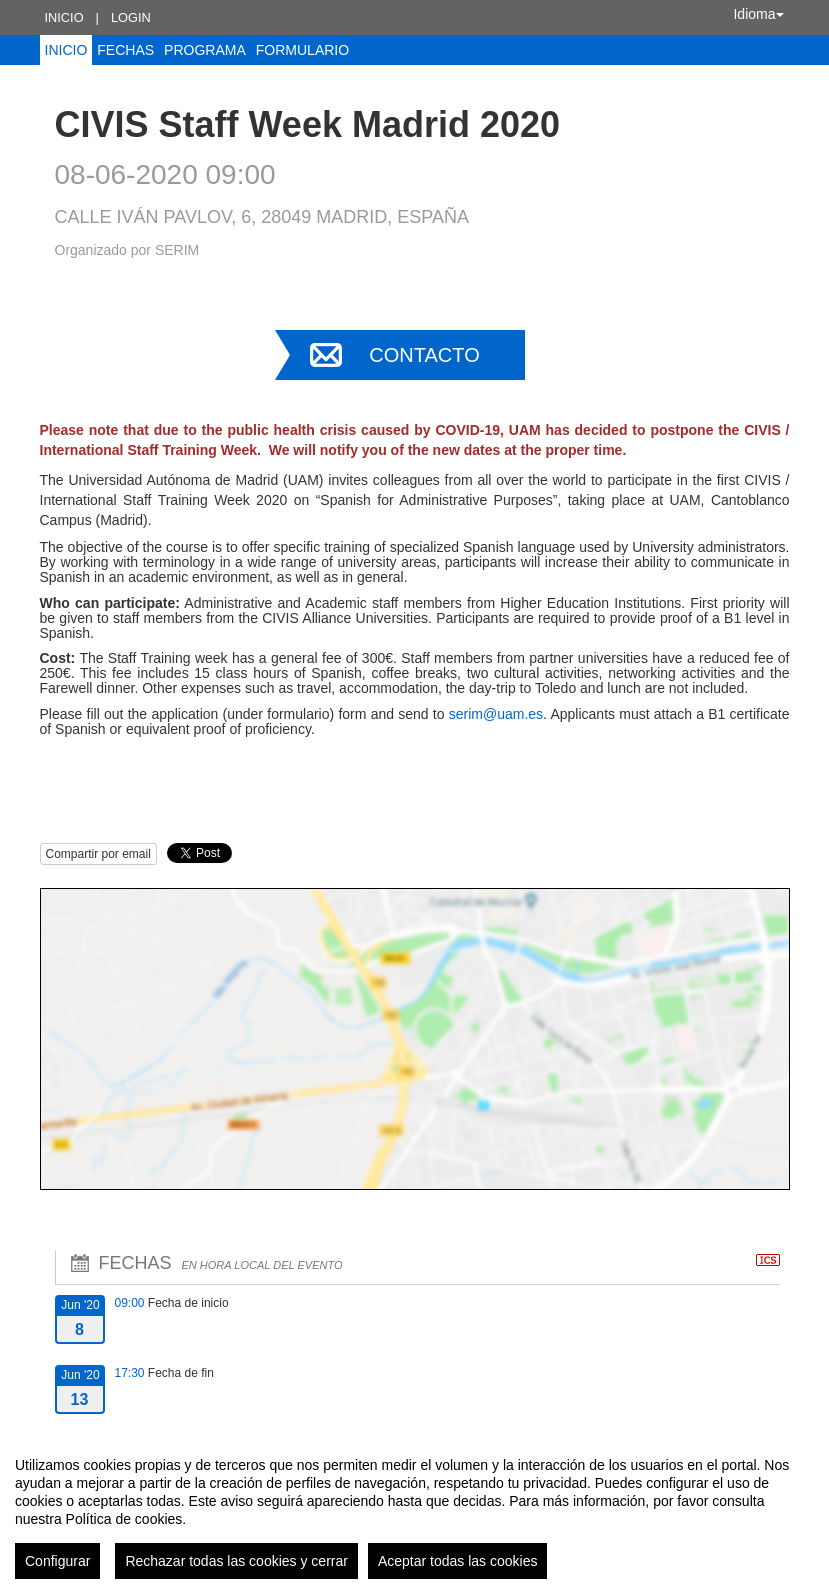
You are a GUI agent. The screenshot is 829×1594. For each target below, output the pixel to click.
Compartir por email (98, 854)
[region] (414, 1510)
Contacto (424, 355)
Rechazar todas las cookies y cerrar (236, 1561)
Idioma (758, 14)
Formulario (302, 50)
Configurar (57, 1561)
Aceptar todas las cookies (458, 1561)
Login (131, 17)
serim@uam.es (496, 714)
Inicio (64, 17)
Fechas (125, 50)
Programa (205, 50)
